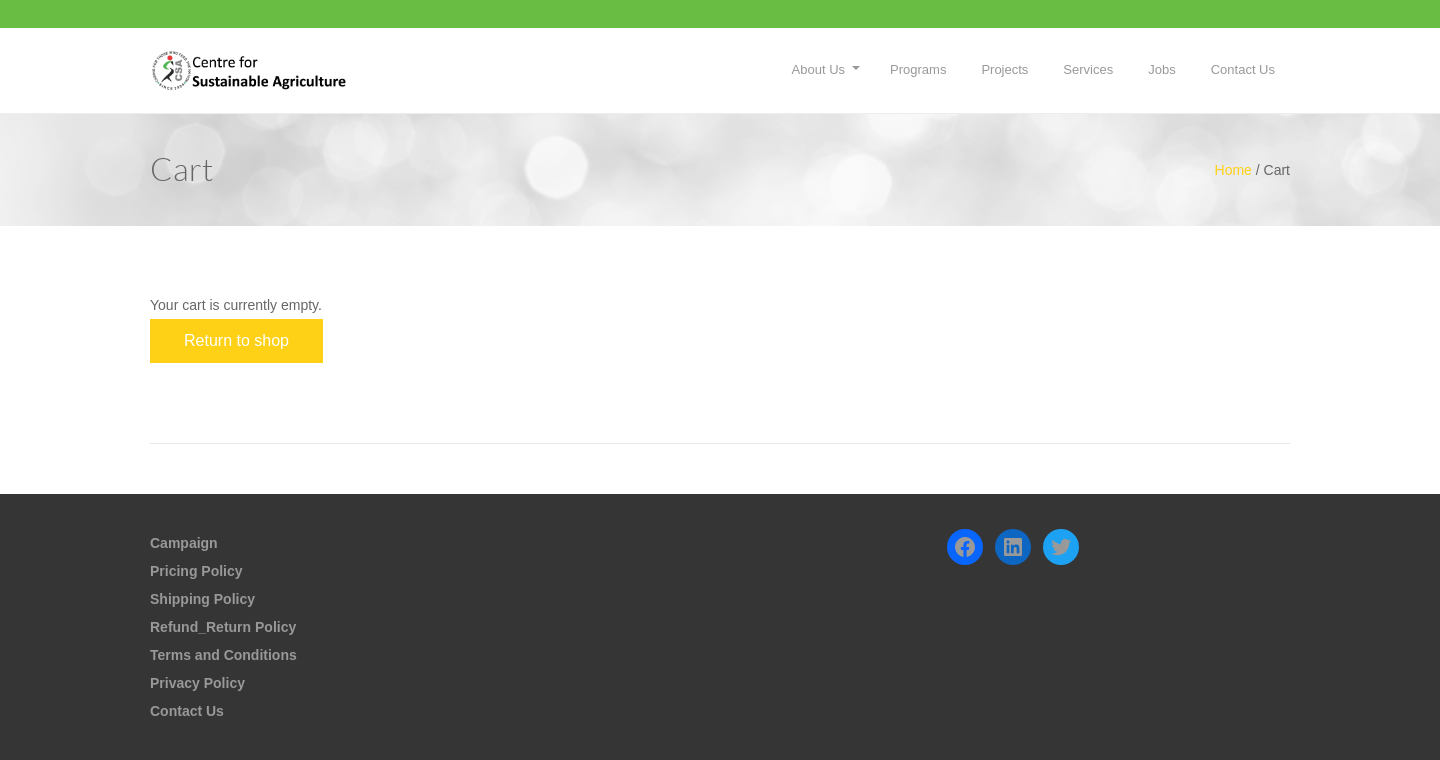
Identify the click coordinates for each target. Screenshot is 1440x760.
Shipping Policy (202, 599)
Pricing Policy (196, 571)
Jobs (1161, 69)
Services (1088, 69)
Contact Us (1243, 69)
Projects (1004, 69)
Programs (918, 69)
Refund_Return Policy (223, 627)
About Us (818, 69)
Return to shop (236, 340)
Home (1233, 170)
